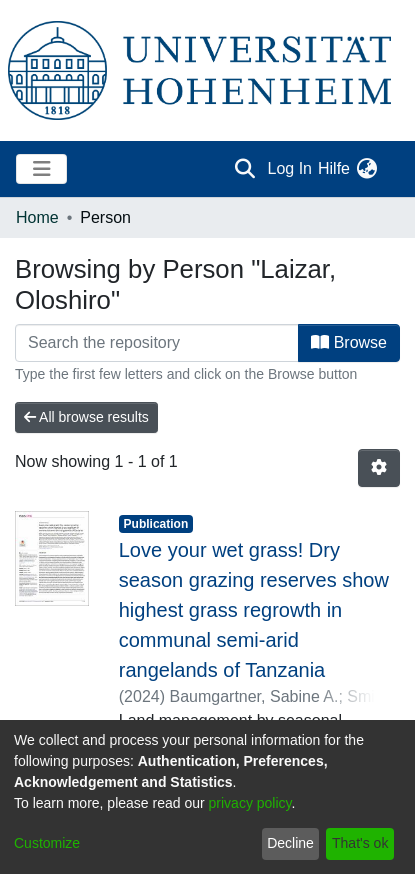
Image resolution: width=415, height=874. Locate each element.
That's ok (360, 843)
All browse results (86, 417)
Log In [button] (291, 168)
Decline (290, 843)
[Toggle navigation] (41, 169)
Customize (47, 843)
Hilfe (334, 168)
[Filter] (157, 343)
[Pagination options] (379, 468)
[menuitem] (366, 169)
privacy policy (250, 803)
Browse (349, 342)
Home (37, 217)
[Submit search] (245, 169)
